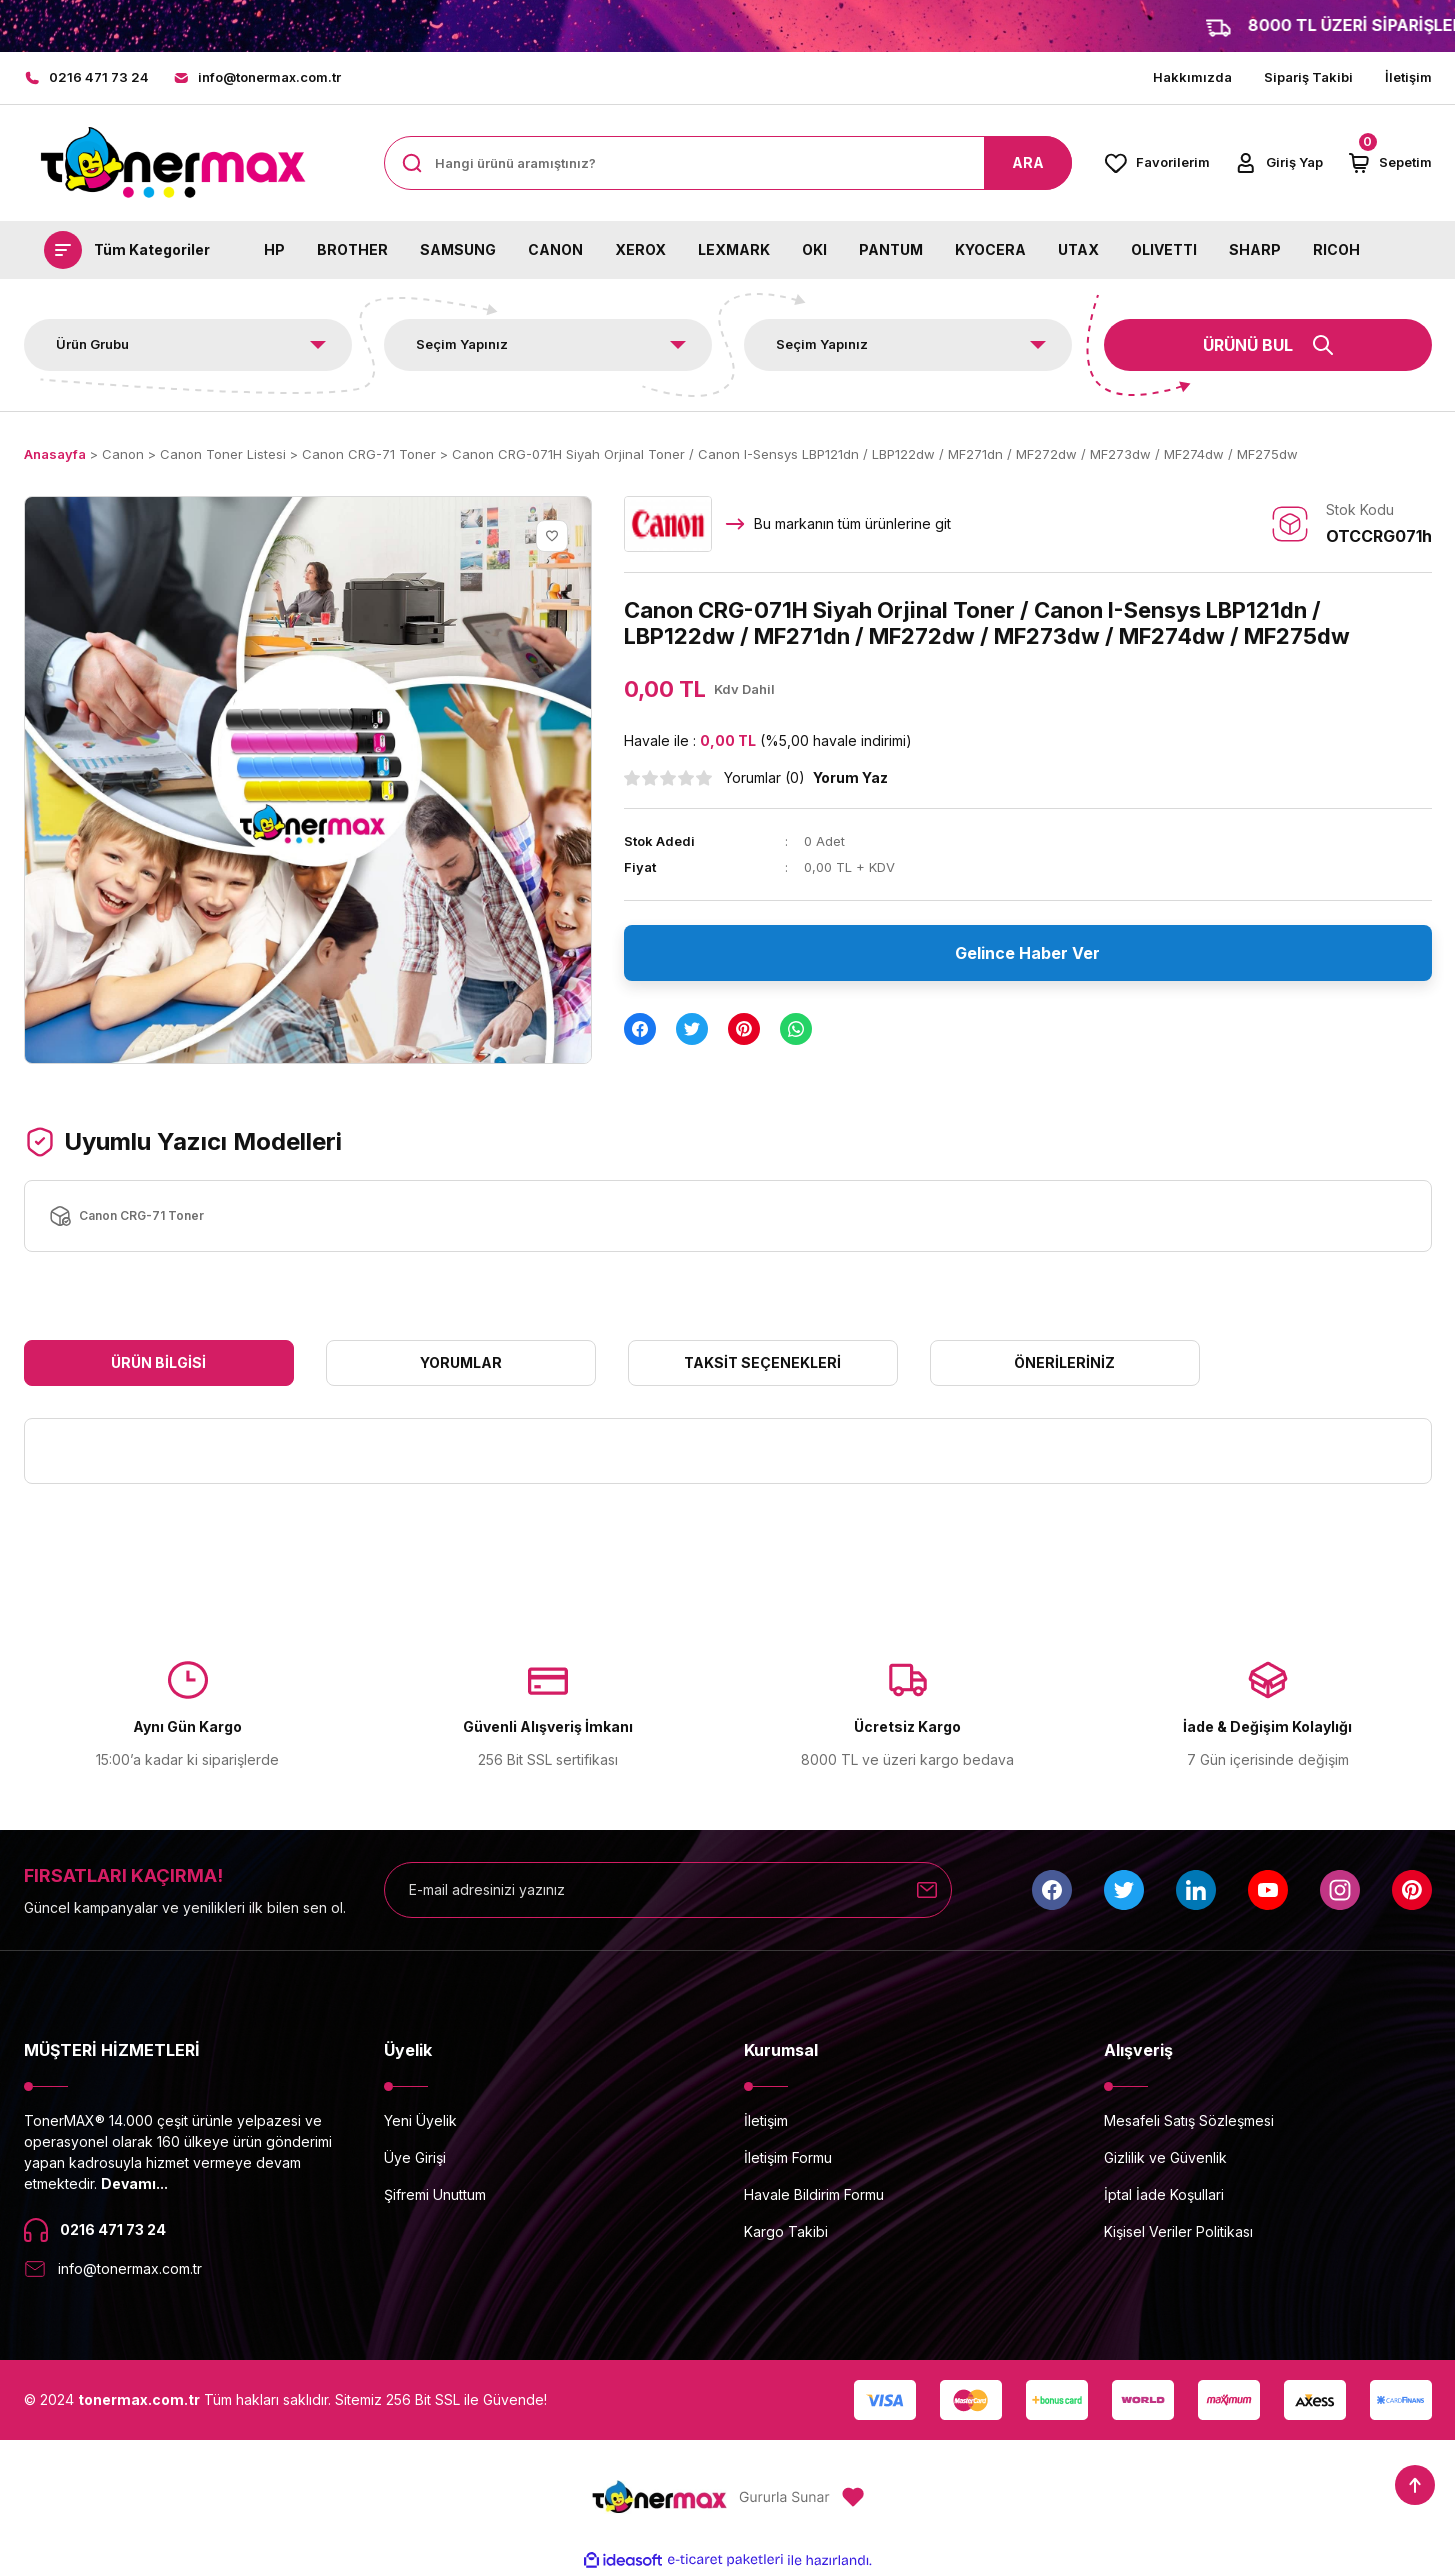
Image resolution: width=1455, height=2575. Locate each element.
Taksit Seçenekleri (762, 1362)
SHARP (1255, 249)
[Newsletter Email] (668, 1890)
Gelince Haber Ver (1027, 953)
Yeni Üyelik (420, 2120)
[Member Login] (1278, 163)
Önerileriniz (1064, 1362)
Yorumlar (461, 1362)
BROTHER (352, 249)
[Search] (728, 163)
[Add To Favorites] (552, 536)
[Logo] (172, 163)
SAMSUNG (458, 249)
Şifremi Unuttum (435, 2194)
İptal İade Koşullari (1164, 2194)
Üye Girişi (415, 2157)
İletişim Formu (788, 2157)
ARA (1028, 162)
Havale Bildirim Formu (814, 2194)
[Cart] (1389, 163)
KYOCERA (990, 249)
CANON (555, 249)
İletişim (1408, 77)
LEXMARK (734, 249)
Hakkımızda (1192, 77)
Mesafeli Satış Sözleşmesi (1189, 2120)
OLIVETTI (1164, 249)
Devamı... (134, 2183)
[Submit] (927, 1890)
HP (274, 249)
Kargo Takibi (786, 2231)
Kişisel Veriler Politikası (1178, 2231)
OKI (814, 249)
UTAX (1078, 249)
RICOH (1336, 249)
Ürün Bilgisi (158, 1362)
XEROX (640, 249)
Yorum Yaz (850, 777)
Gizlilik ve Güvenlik (1165, 2157)
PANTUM (891, 249)
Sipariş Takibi (1308, 77)
